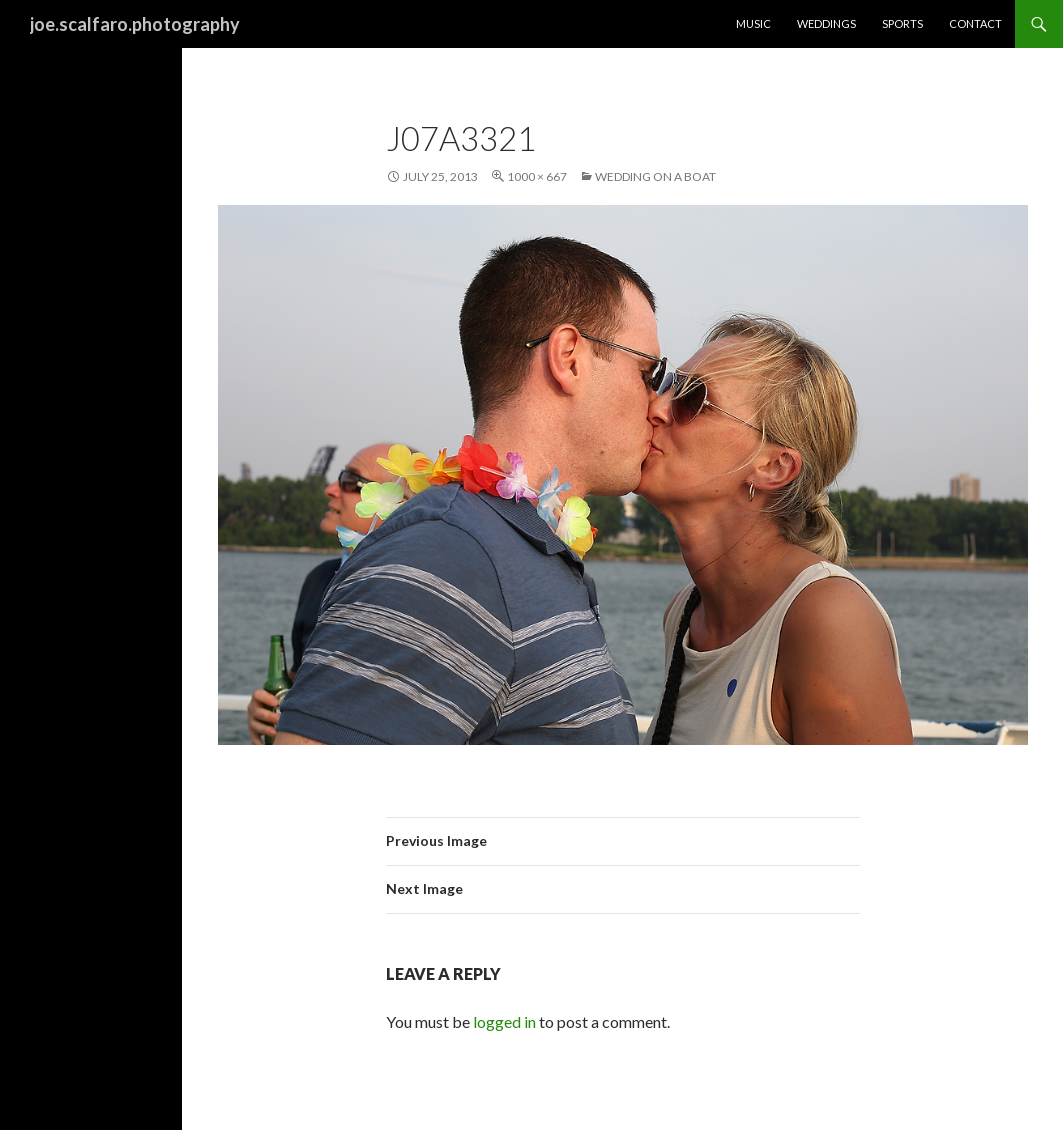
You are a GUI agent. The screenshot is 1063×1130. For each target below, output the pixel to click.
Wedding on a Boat (655, 176)
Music (753, 23)
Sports (902, 23)
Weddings (826, 23)
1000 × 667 (537, 176)
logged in (504, 1021)
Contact (975, 23)
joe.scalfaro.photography (135, 24)
